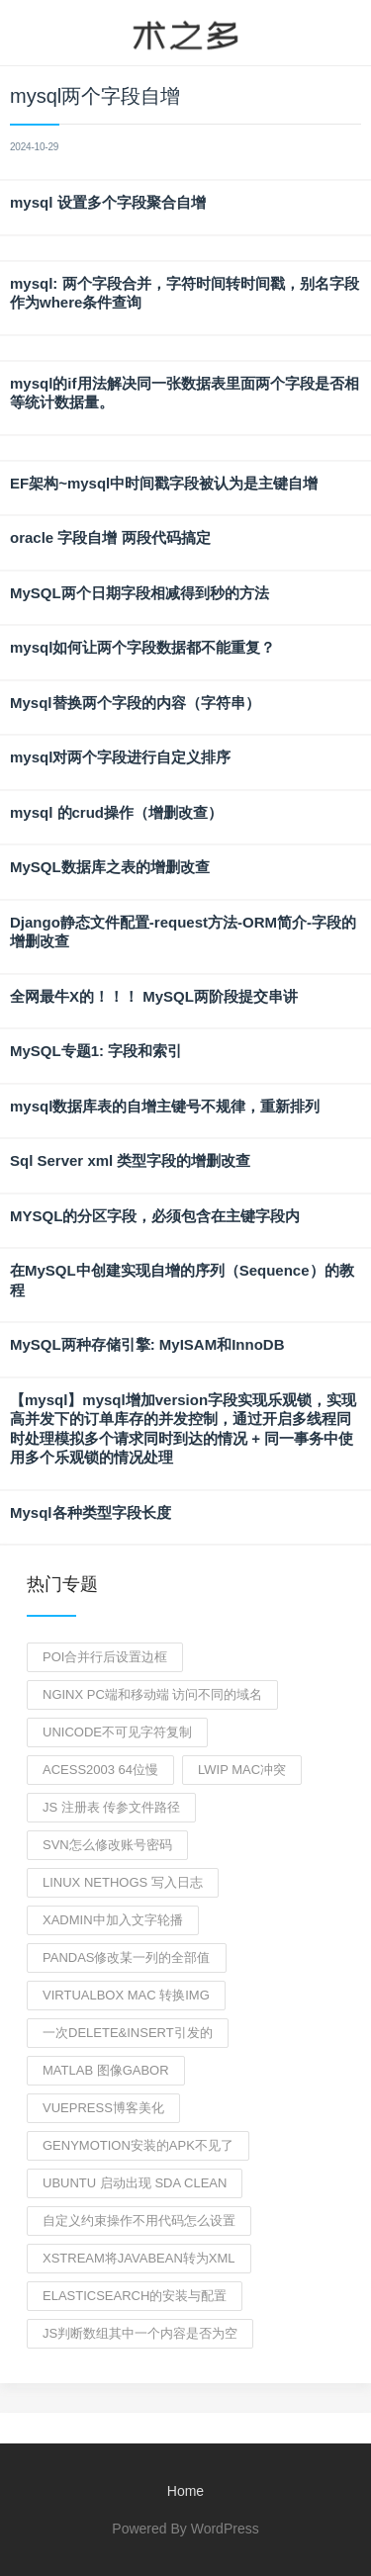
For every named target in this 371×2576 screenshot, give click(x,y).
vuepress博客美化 (103, 2107)
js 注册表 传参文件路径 (111, 1807)
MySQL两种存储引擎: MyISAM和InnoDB (147, 1344)
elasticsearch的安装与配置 (135, 2295)
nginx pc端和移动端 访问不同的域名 (152, 1694)
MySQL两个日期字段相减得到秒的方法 (139, 592)
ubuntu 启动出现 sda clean (135, 2183)
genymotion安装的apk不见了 (138, 2145)
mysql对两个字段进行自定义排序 (120, 757)
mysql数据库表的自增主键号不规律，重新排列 (165, 1106)
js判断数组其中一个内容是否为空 (140, 2333)
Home (185, 2491)
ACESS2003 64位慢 (100, 1769)
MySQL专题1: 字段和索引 (96, 1050)
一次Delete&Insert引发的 (128, 2032)
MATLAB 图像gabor (106, 2070)
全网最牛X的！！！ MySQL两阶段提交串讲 (154, 996)
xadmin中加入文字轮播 (113, 1919)
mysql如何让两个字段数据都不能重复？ (142, 647)
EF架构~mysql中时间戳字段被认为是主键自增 (164, 483)
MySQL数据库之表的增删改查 (110, 866)
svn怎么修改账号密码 (107, 1844)
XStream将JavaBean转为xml (139, 2258)
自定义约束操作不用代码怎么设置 (139, 2220)
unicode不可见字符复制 (117, 1732)
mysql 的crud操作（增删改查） (116, 812)
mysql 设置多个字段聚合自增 (108, 202)
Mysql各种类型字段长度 (90, 1512)
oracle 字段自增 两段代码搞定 (110, 537)
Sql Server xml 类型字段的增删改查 (130, 1160)
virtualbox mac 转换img (126, 1995)
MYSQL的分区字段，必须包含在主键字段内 (155, 1215)
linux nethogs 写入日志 (123, 1882)
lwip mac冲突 (242, 1769)
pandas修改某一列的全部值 (127, 1957)
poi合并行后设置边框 (105, 1656)
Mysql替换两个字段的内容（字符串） (135, 702)
